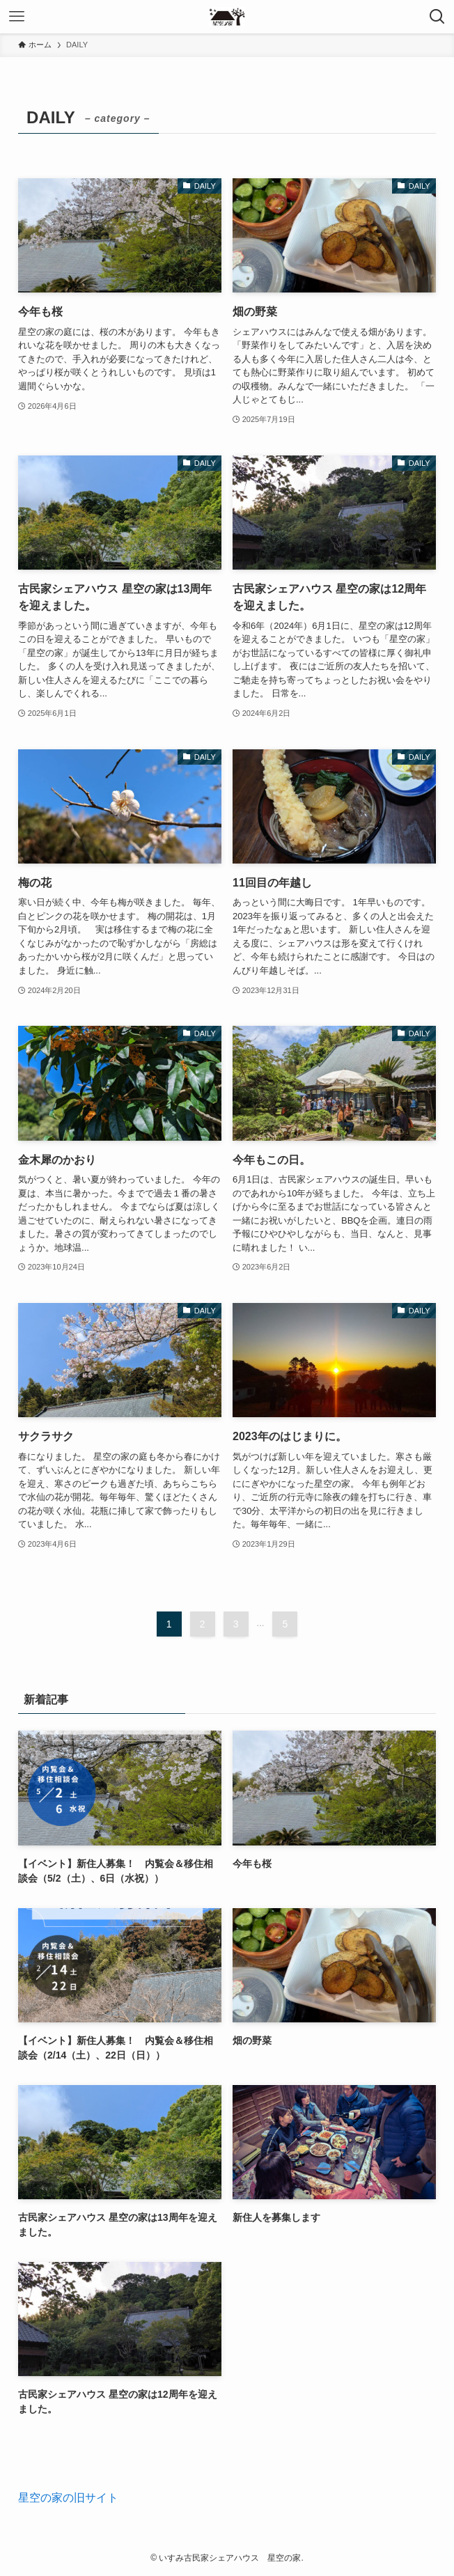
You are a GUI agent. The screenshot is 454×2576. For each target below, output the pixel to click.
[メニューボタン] (16, 16)
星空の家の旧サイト (68, 2498)
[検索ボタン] (437, 16)
